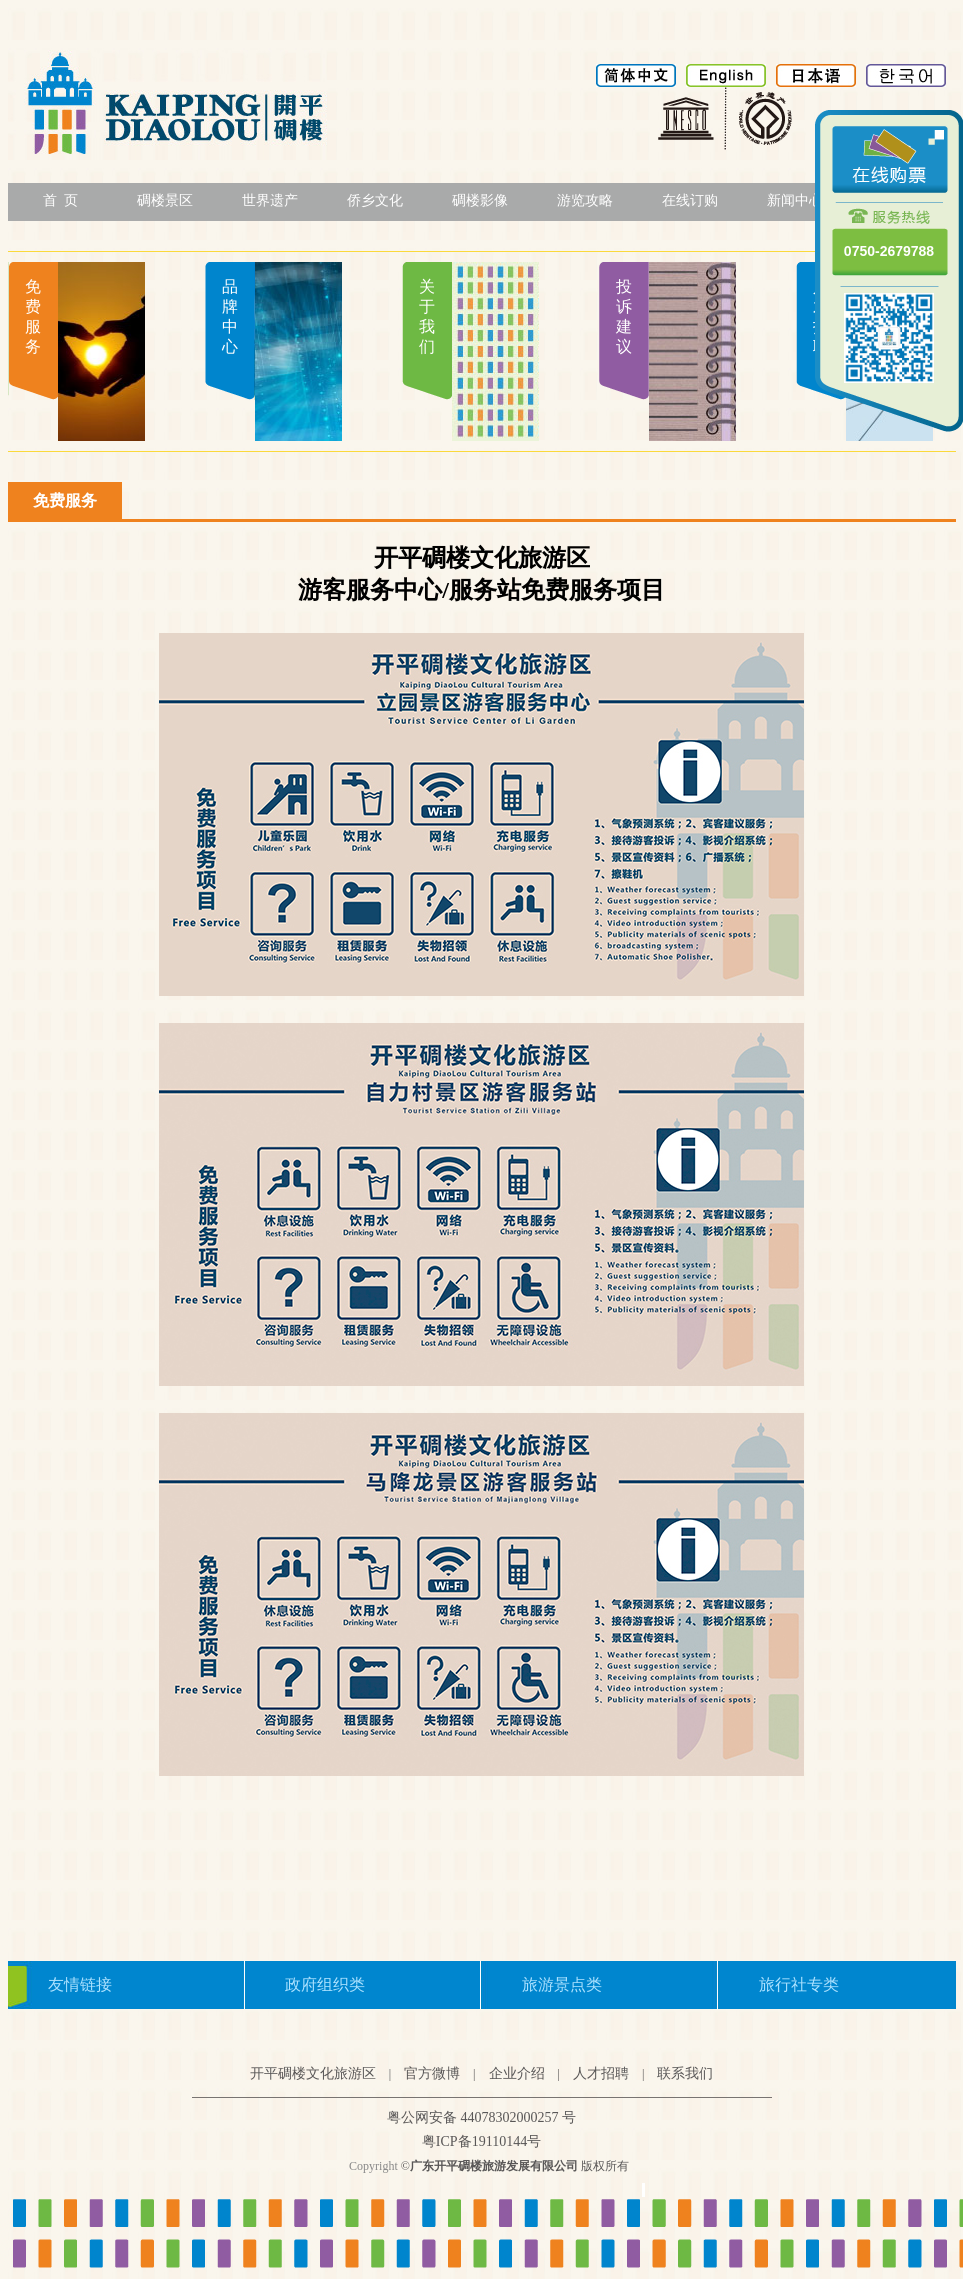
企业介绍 (517, 2073)
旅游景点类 (562, 1984)
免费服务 (33, 316)
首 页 (60, 200)
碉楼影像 (480, 200)
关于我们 (427, 316)
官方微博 (432, 2073)
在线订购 (690, 200)
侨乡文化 (375, 200)
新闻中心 (795, 200)
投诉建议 (624, 316)
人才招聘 (601, 2073)
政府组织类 (325, 1984)
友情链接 (80, 1984)
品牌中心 (230, 316)
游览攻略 (585, 200)
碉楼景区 (165, 200)
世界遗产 (270, 200)
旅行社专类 (799, 1984)
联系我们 (685, 2073)
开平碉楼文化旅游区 (313, 2073)
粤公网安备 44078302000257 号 (481, 2117)
